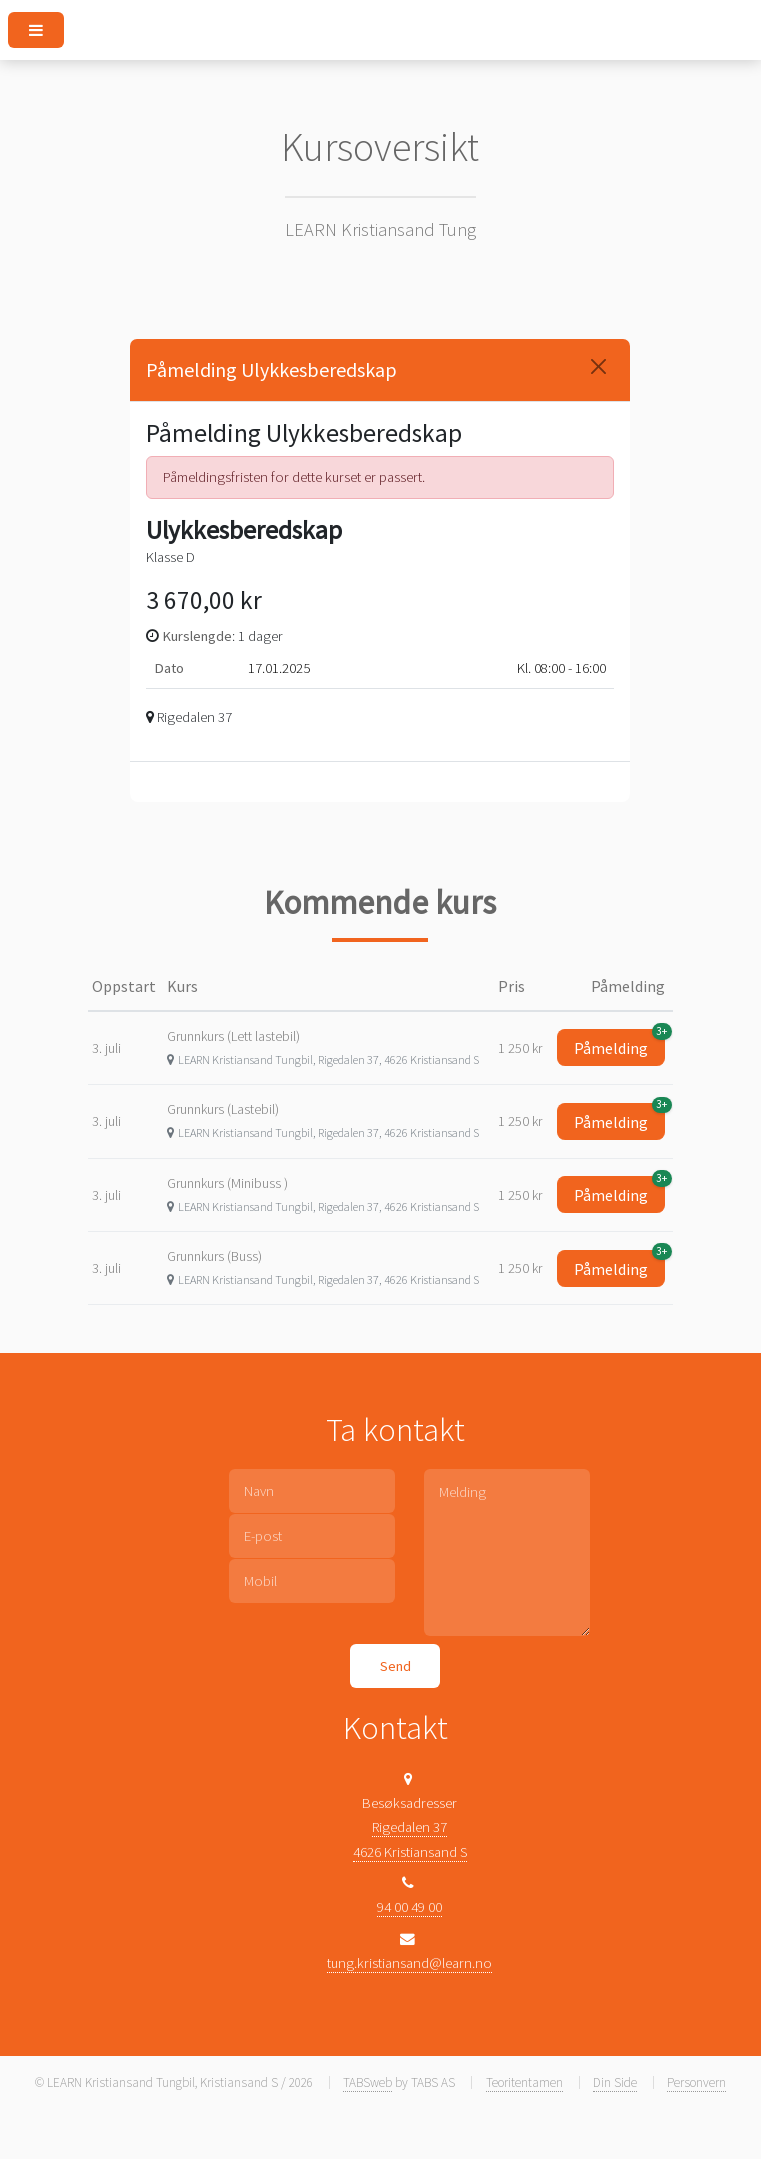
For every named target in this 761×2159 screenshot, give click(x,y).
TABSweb (367, 2082)
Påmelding (619, 1043)
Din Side (615, 2082)
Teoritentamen (524, 2082)
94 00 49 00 (409, 1907)
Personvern (696, 2082)
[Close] (598, 366)
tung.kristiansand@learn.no (409, 1963)
